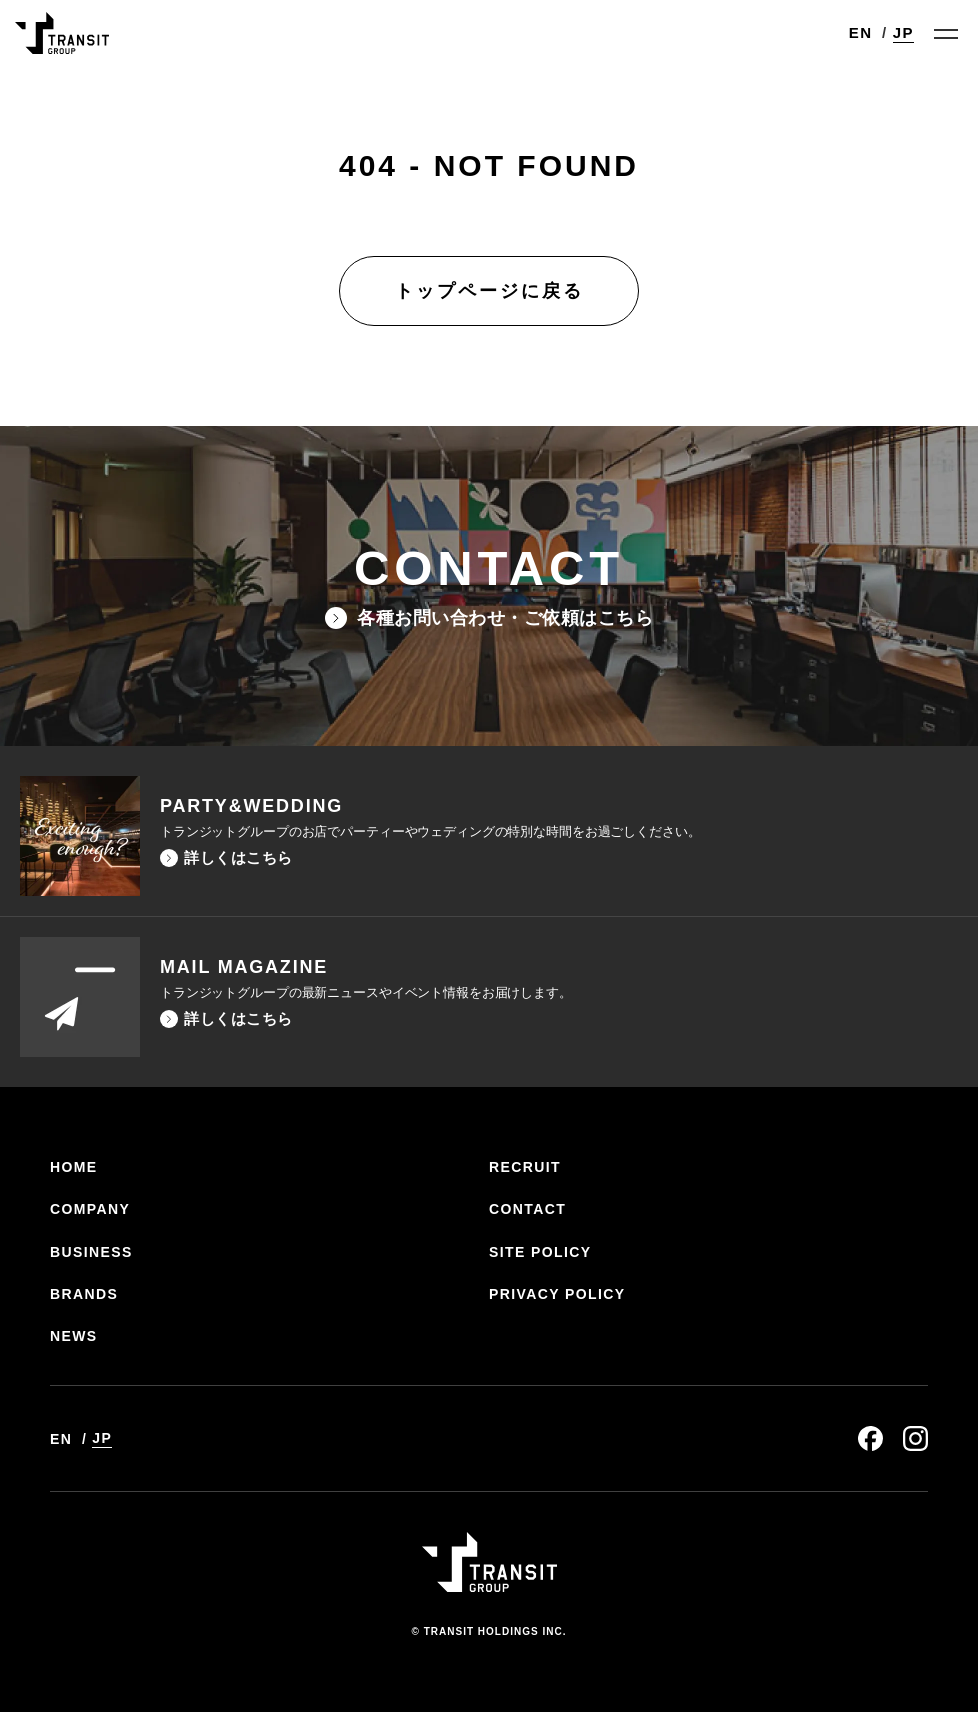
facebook (870, 1438)
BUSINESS (91, 1252)
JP (903, 32)
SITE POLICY (540, 1252)
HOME (74, 1167)
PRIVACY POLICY (557, 1294)
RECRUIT (525, 1167)
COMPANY (90, 1209)
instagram (915, 1438)
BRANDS (84, 1294)
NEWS (74, 1336)
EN (861, 32)
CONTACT (527, 1209)
